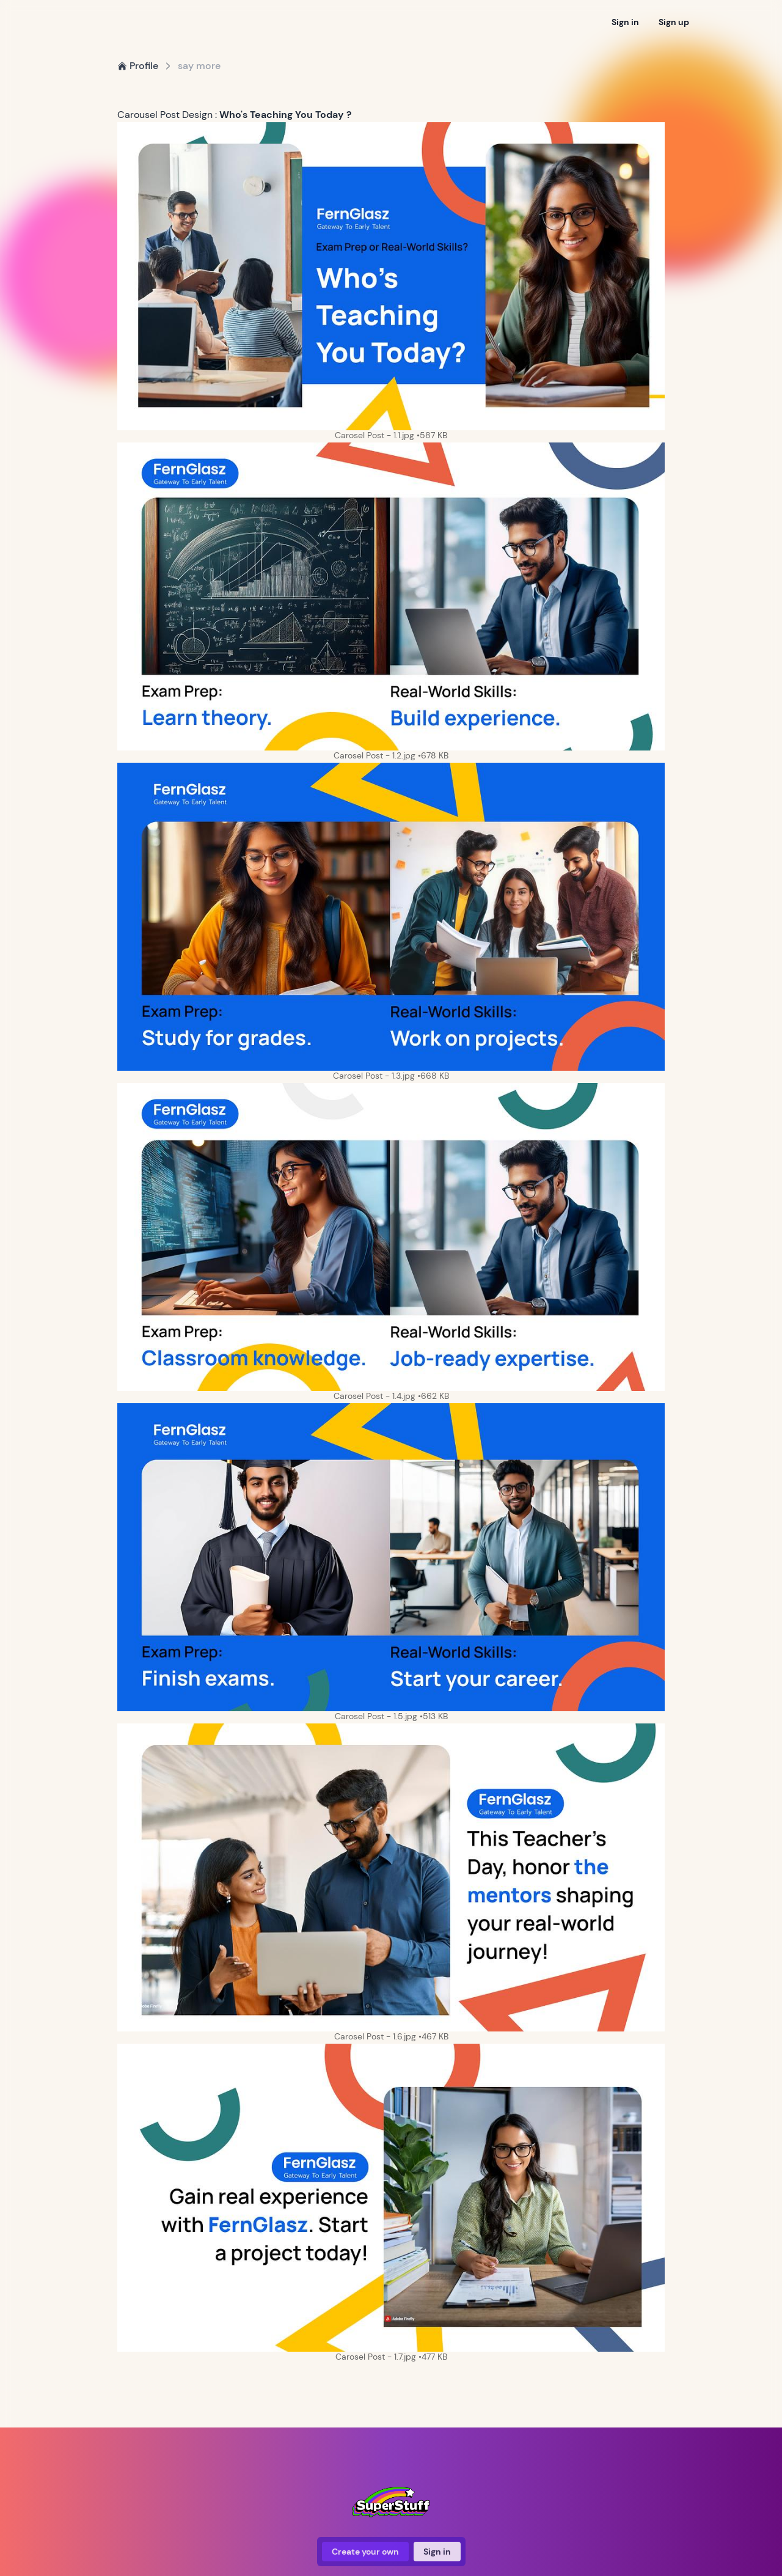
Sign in (625, 22)
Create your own (365, 2551)
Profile (137, 65)
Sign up (674, 22)
